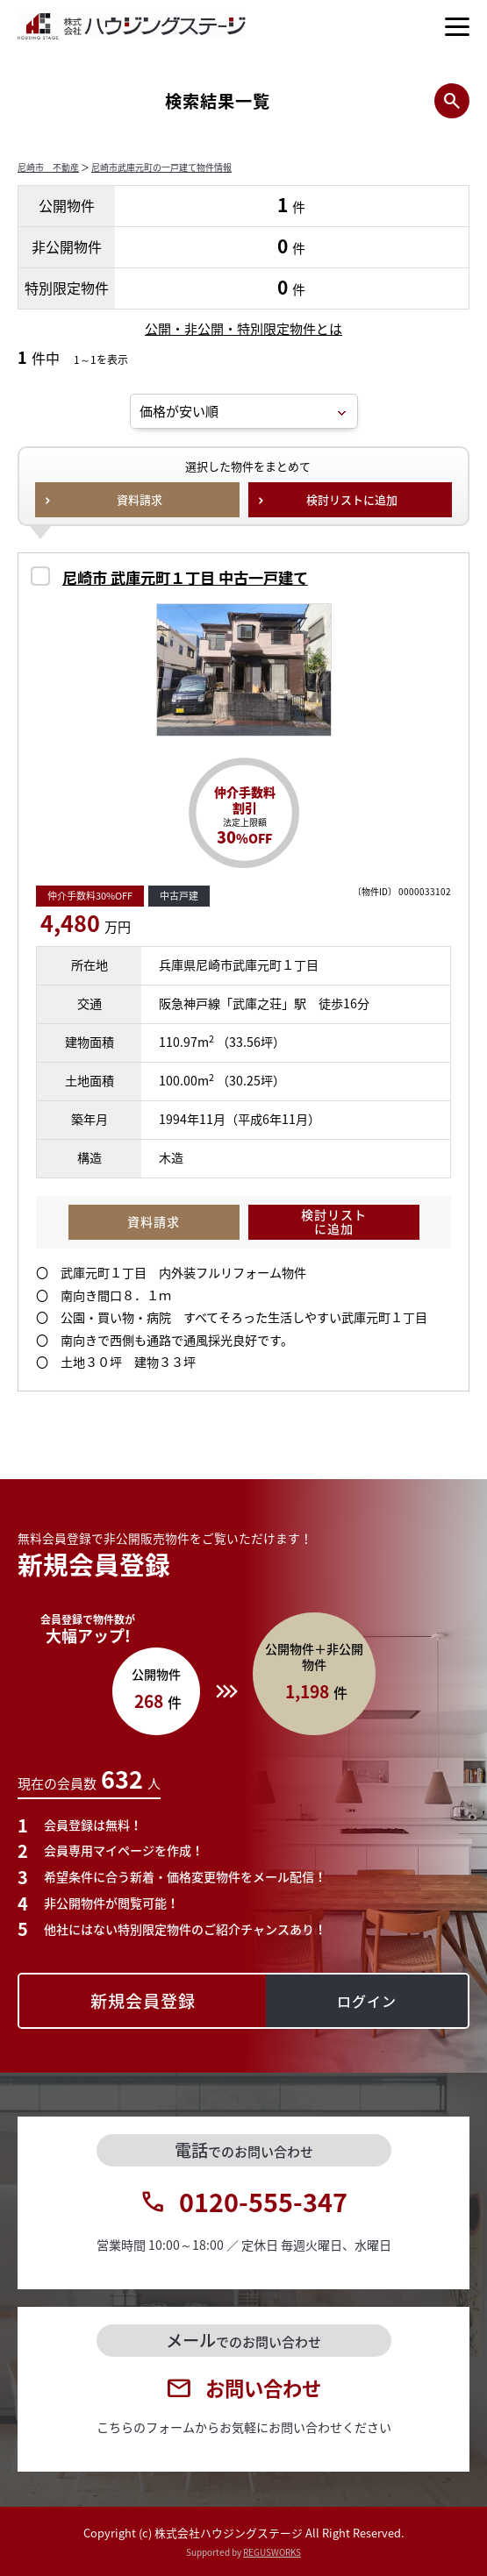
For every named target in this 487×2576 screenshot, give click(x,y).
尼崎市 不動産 (48, 167)
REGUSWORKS (272, 2551)
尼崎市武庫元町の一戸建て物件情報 (161, 167)
